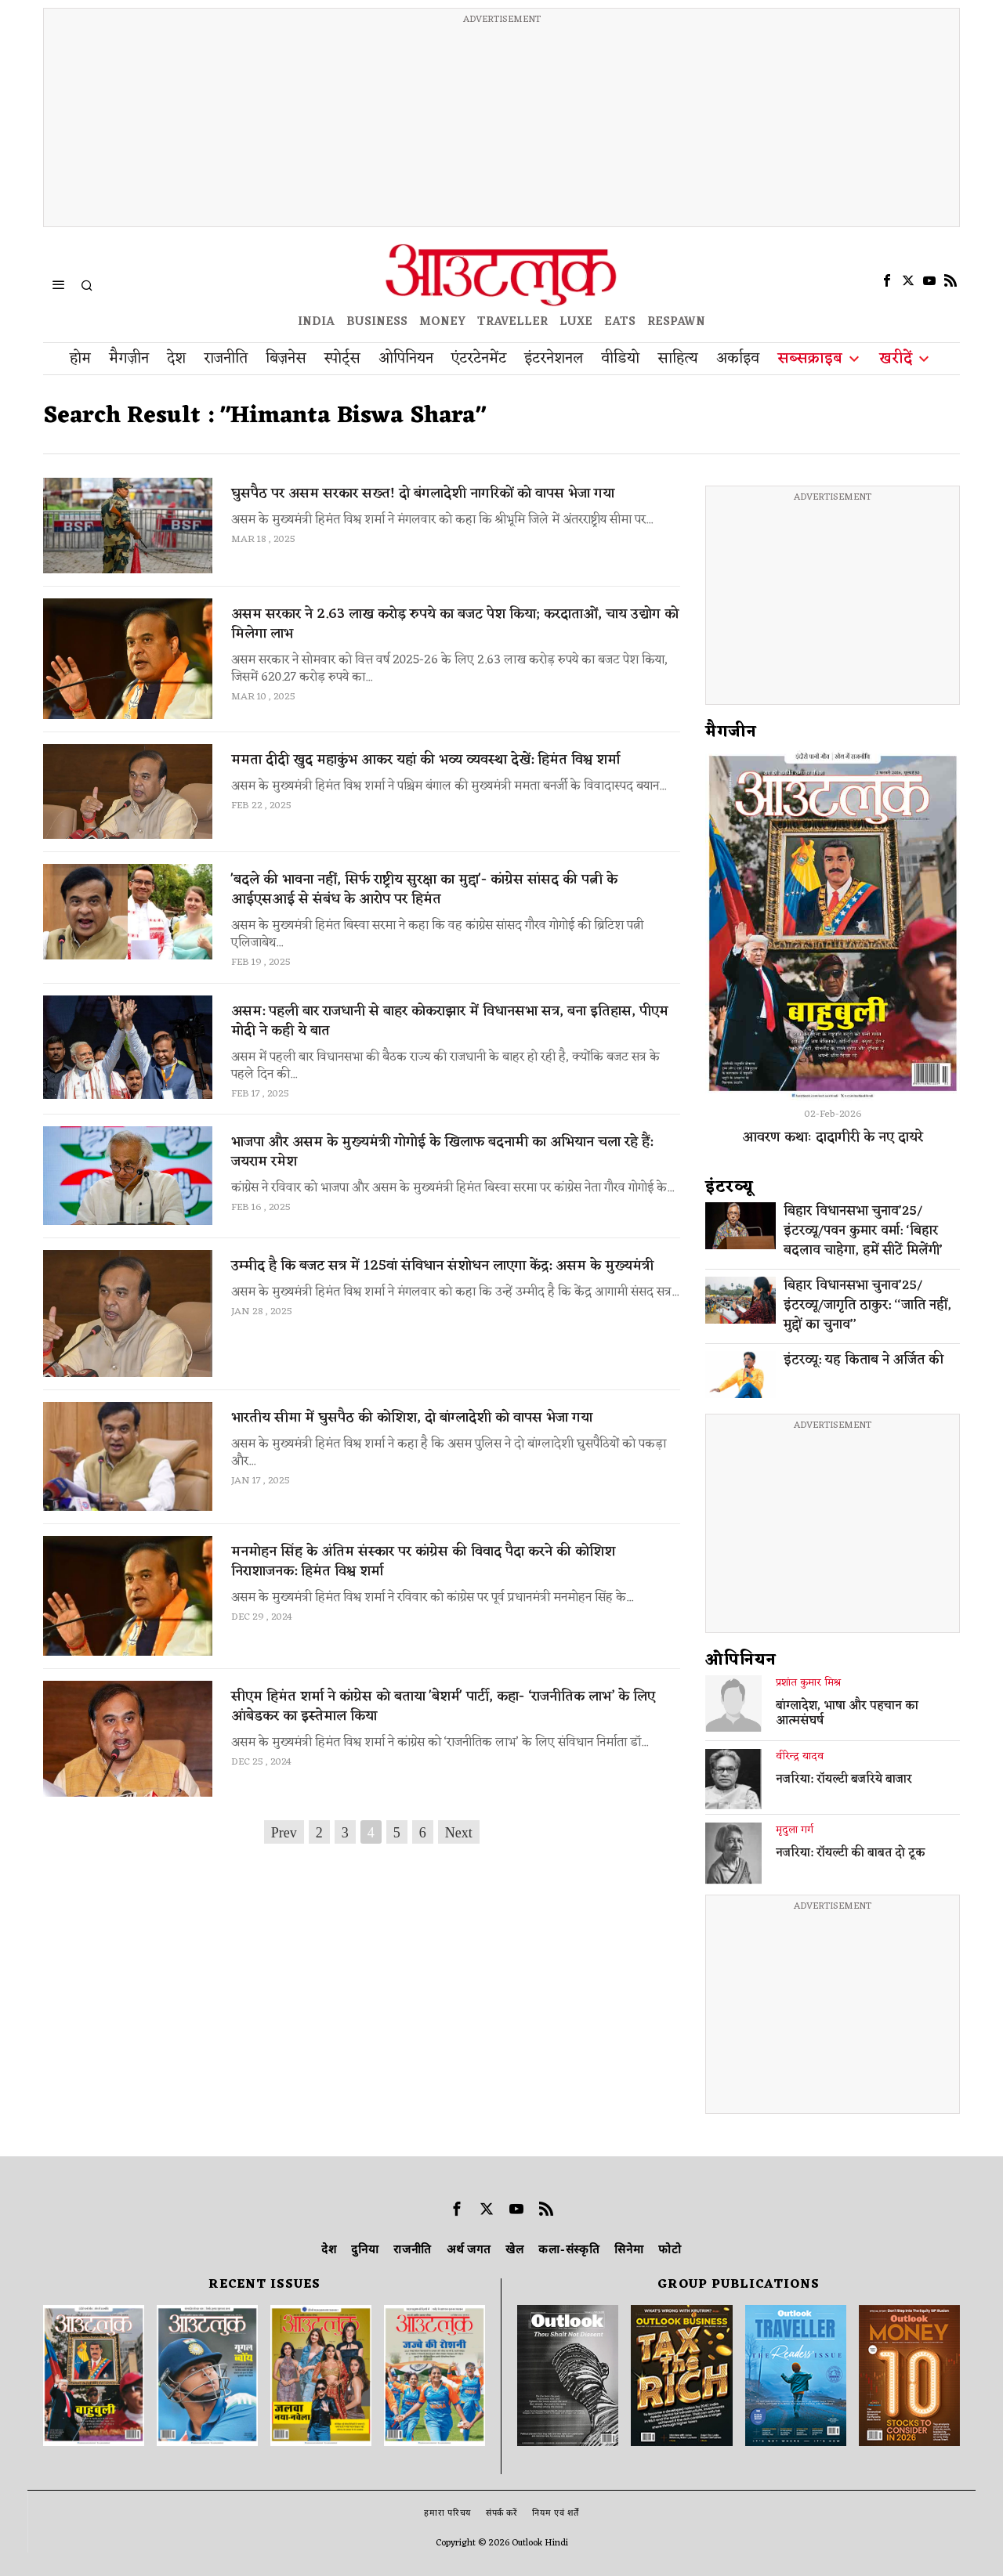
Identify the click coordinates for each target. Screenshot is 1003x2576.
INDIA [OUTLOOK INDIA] (316, 322)
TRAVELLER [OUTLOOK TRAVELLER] (512, 322)
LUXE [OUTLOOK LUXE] (575, 322)
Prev (284, 1833)
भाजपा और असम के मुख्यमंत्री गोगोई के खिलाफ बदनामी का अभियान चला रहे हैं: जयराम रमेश (442, 1152)
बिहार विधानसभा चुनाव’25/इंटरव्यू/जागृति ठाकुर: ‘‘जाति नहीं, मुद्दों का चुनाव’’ (867, 1306)
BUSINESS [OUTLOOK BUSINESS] (376, 322)
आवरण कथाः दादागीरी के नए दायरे (832, 1137)
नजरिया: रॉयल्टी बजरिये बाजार (844, 1780)
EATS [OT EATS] (619, 322)
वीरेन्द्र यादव (800, 1756)
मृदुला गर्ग (794, 1830)
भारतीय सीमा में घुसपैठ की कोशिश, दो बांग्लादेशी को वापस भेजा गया (411, 1418)
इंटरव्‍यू (729, 1187)
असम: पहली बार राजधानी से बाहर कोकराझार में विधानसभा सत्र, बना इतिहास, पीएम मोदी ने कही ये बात (449, 1021)
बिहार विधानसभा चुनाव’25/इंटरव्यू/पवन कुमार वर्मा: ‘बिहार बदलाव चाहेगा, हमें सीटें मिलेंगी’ (863, 1231)
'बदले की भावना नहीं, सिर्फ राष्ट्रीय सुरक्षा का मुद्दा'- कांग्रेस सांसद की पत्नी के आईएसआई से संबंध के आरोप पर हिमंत (424, 889)
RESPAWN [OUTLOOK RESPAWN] (676, 322)
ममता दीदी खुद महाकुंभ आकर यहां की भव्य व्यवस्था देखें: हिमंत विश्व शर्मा (425, 760)
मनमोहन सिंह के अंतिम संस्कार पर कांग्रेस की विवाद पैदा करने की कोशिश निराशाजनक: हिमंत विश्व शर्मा (423, 1561)
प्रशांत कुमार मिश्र (808, 1683)
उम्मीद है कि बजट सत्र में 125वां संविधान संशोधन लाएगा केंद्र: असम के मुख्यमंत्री (442, 1266)
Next (459, 1833)
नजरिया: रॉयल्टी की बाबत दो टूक (850, 1854)
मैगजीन (731, 732)
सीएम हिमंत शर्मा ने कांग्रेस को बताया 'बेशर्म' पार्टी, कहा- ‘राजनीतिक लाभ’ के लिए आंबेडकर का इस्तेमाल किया (443, 1706)
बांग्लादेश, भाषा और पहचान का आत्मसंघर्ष (847, 1714)
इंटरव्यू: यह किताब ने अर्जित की (863, 1361)
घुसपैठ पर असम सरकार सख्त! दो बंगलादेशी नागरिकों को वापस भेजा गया (422, 494)
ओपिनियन (741, 1660)
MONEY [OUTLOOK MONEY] (442, 322)
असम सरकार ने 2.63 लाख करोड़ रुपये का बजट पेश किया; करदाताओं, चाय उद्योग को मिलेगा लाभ (455, 624)
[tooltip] (887, 280)
